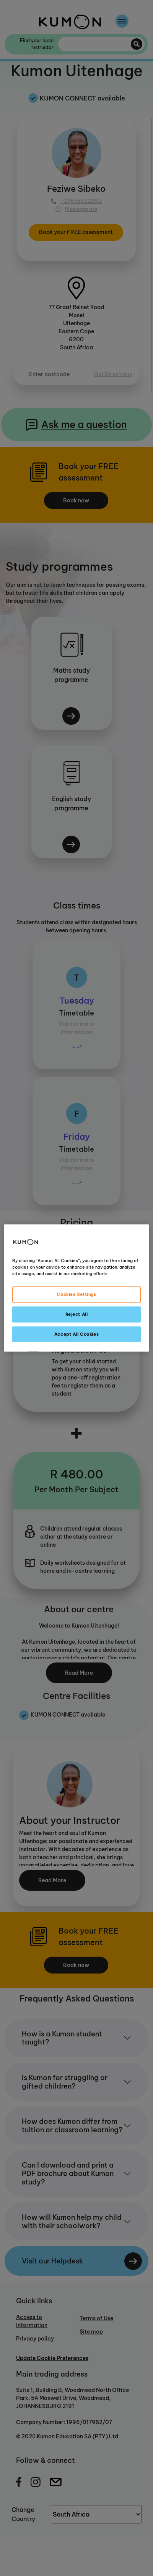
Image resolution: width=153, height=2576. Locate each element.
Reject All (76, 1314)
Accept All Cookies (76, 1334)
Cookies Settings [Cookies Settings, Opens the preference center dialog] (76, 1294)
